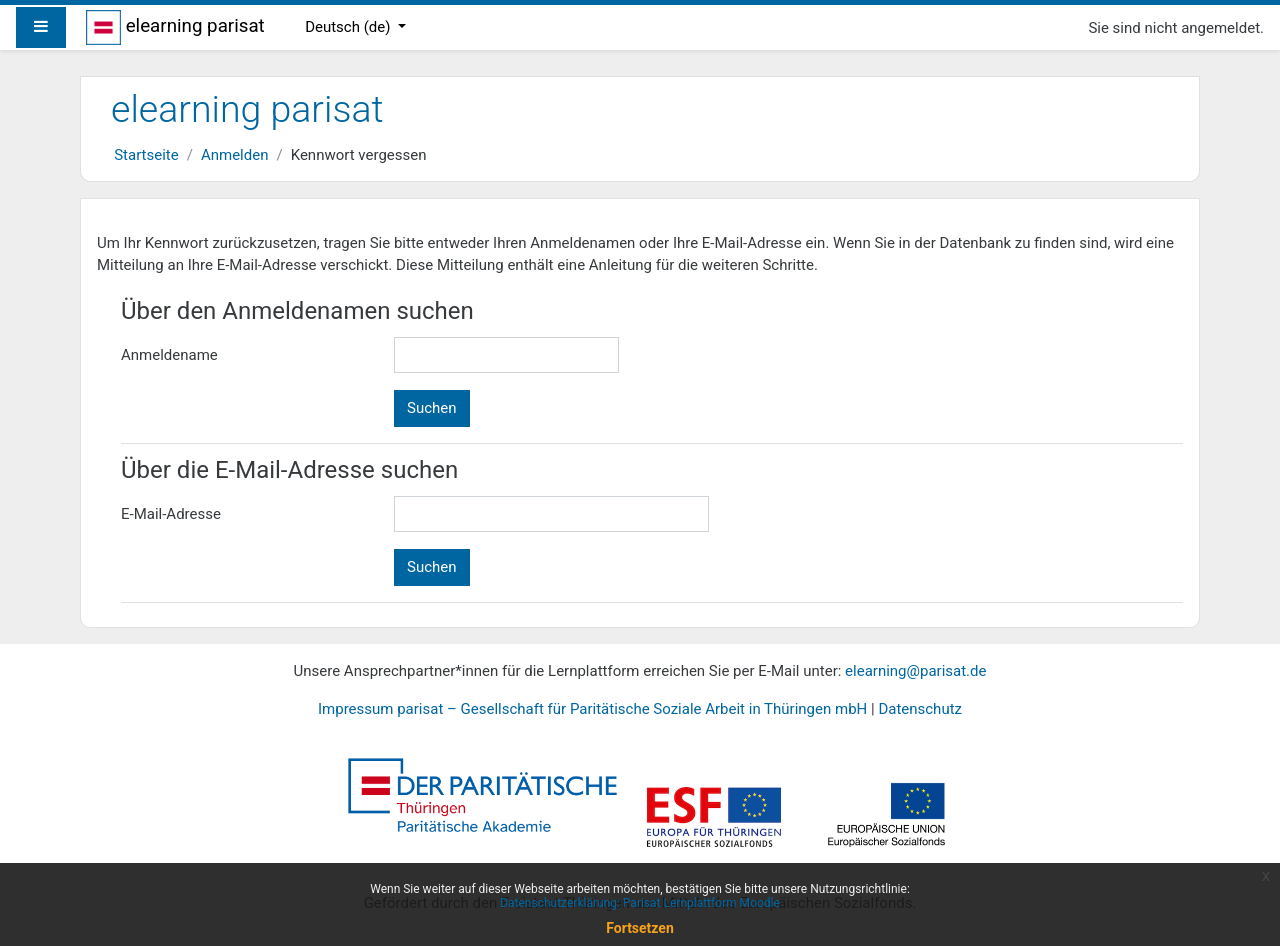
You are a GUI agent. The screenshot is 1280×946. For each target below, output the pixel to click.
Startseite (146, 155)
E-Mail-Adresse (171, 514)
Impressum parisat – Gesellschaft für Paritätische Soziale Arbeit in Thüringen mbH (592, 709)
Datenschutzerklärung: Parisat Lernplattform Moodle (640, 903)
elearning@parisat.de (915, 671)
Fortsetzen (640, 928)
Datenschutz (920, 709)
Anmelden (235, 155)
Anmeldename (169, 355)
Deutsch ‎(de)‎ (349, 27)
